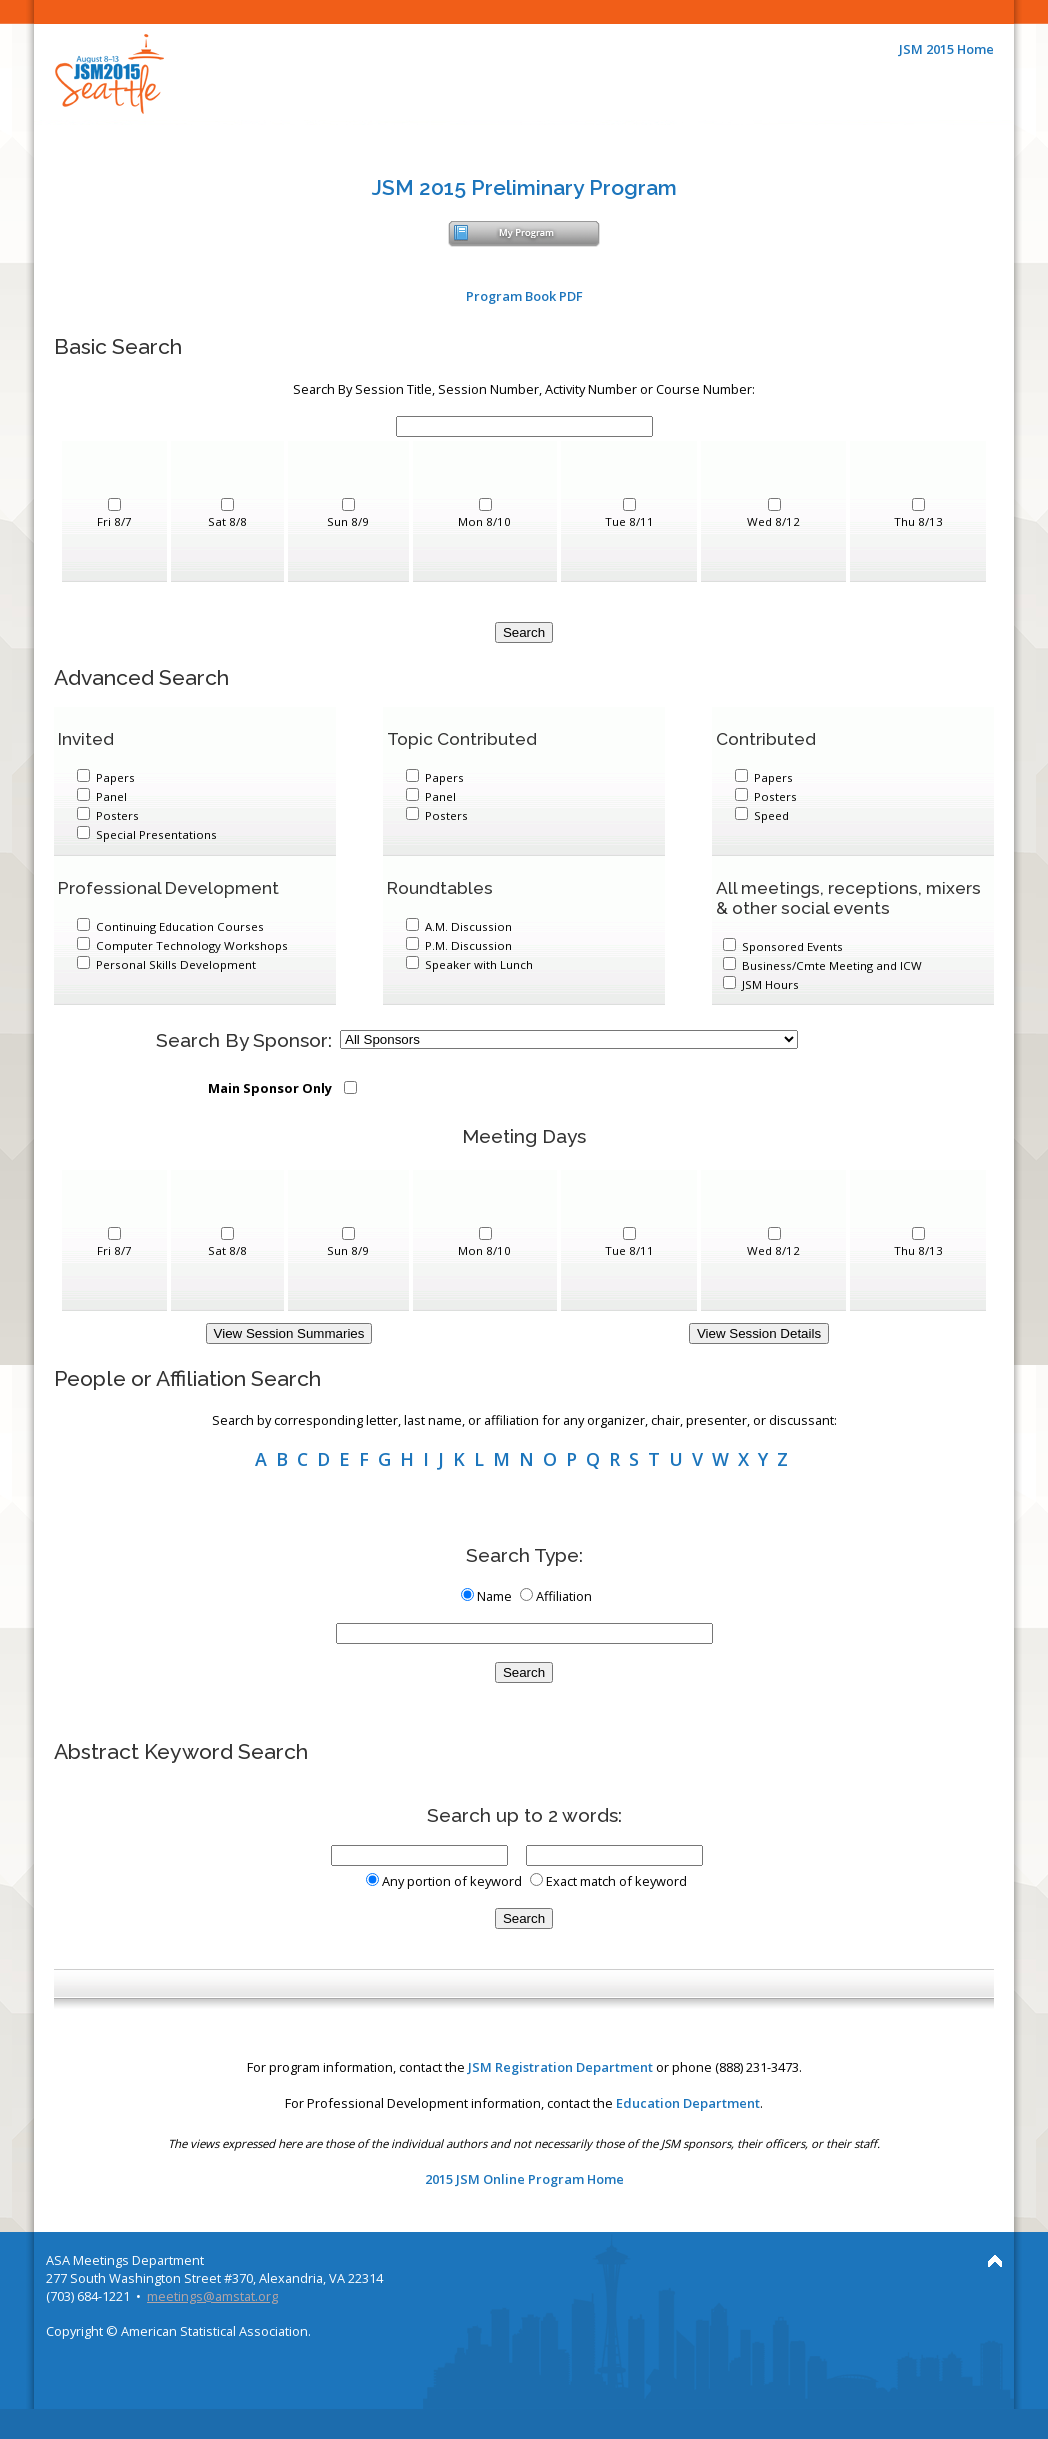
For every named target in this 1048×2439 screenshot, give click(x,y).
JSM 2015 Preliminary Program (524, 187)
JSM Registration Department (560, 2067)
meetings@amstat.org (212, 2296)
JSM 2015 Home (946, 49)
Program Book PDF (524, 296)
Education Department (688, 2103)
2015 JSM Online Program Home (524, 2179)
